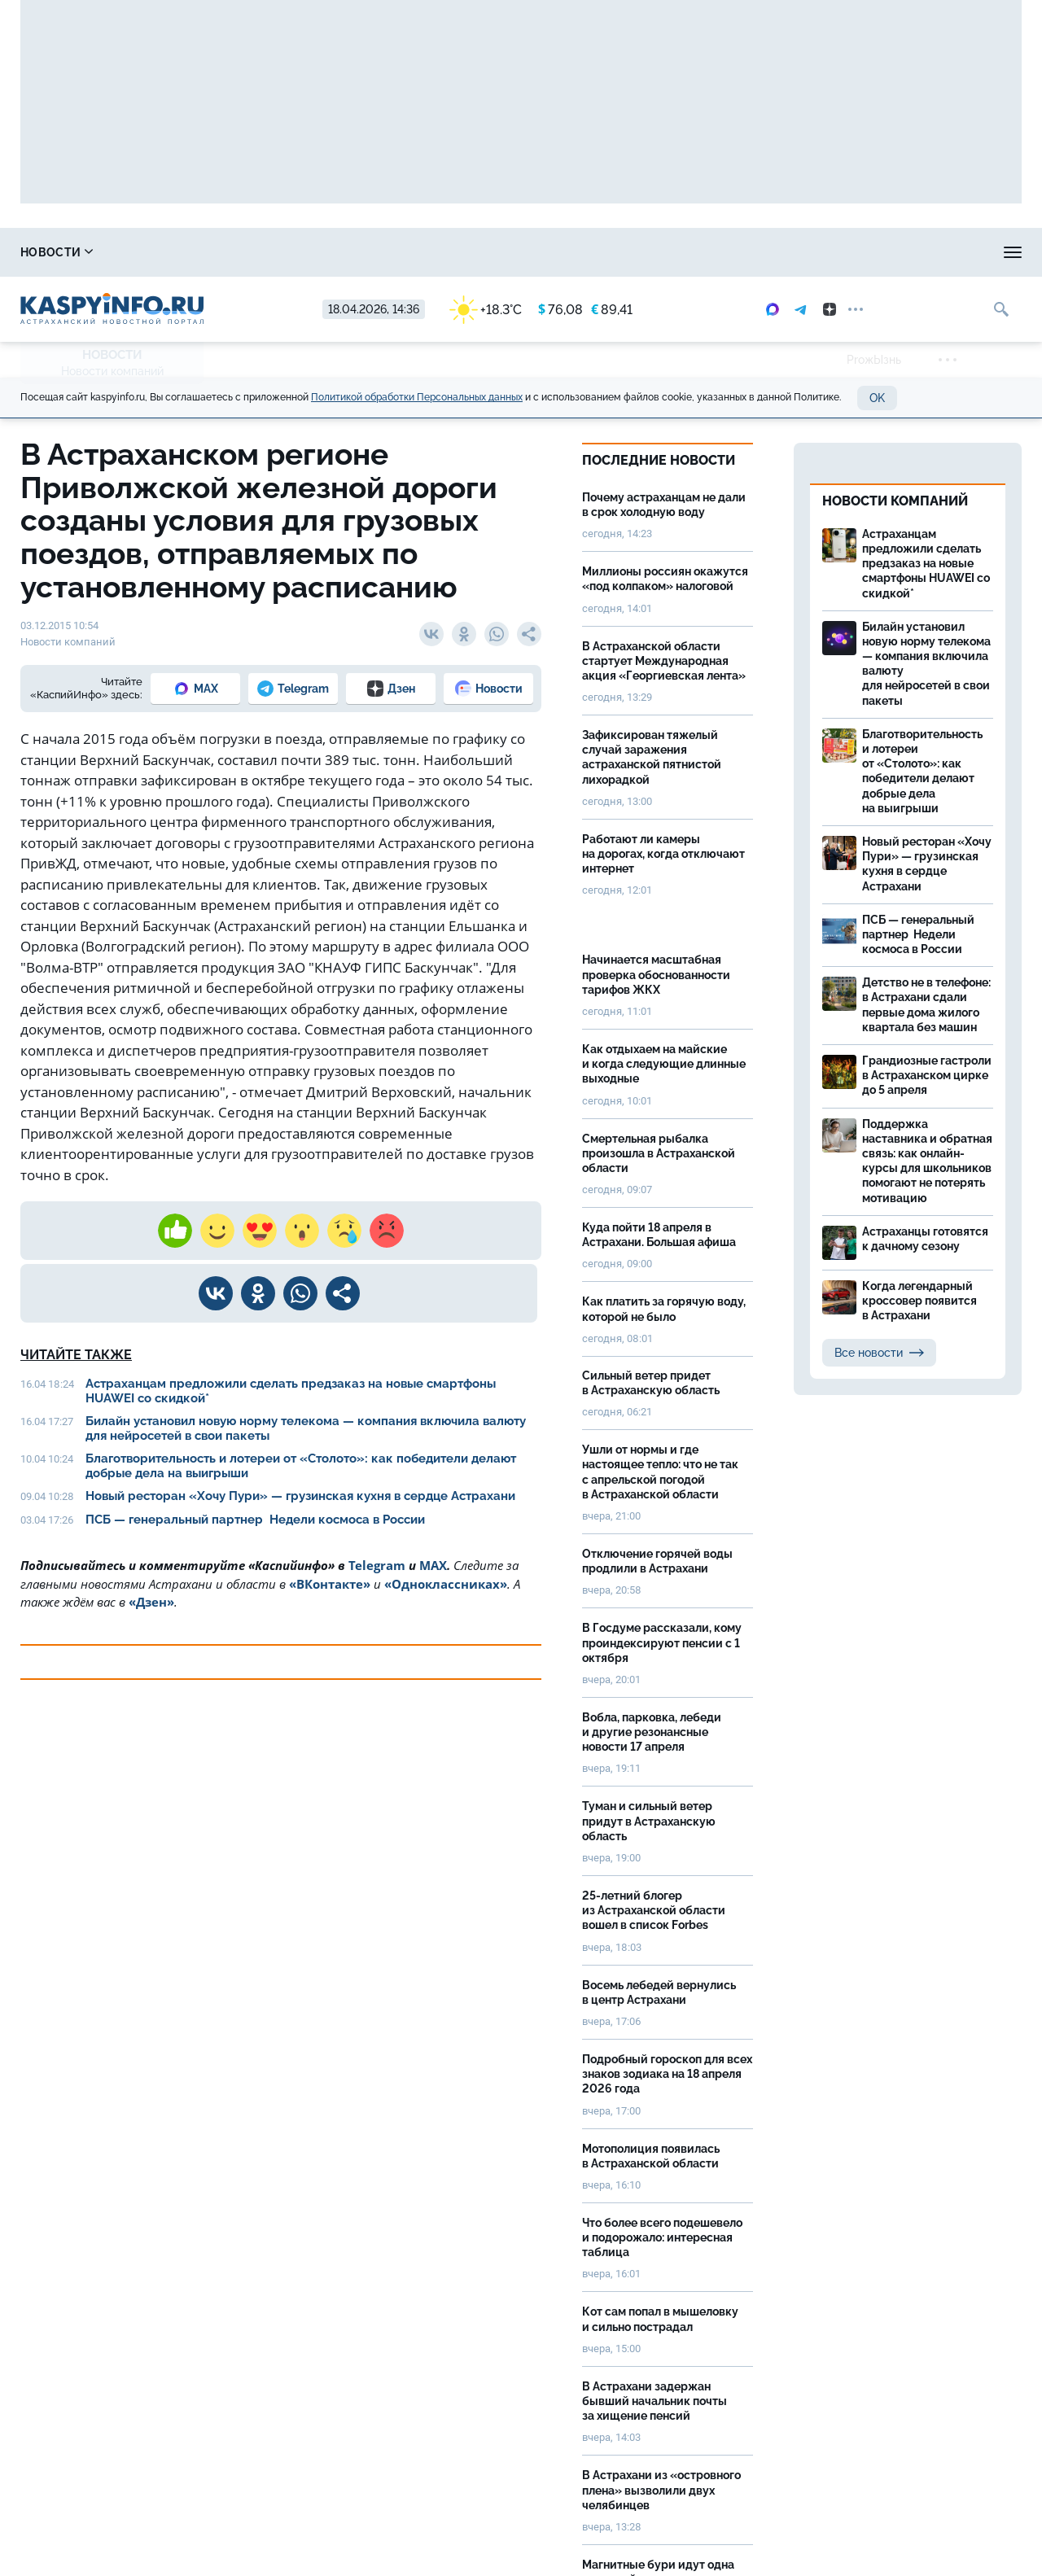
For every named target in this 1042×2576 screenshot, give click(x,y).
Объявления (981, 252)
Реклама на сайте (746, 252)
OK (877, 398)
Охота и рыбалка (317, 252)
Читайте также (76, 1354)
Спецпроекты (605, 252)
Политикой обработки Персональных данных (417, 397)
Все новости (879, 1352)
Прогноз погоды (467, 252)
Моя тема (872, 252)
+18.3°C (485, 309)
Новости (56, 252)
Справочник (177, 252)
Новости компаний (112, 371)
